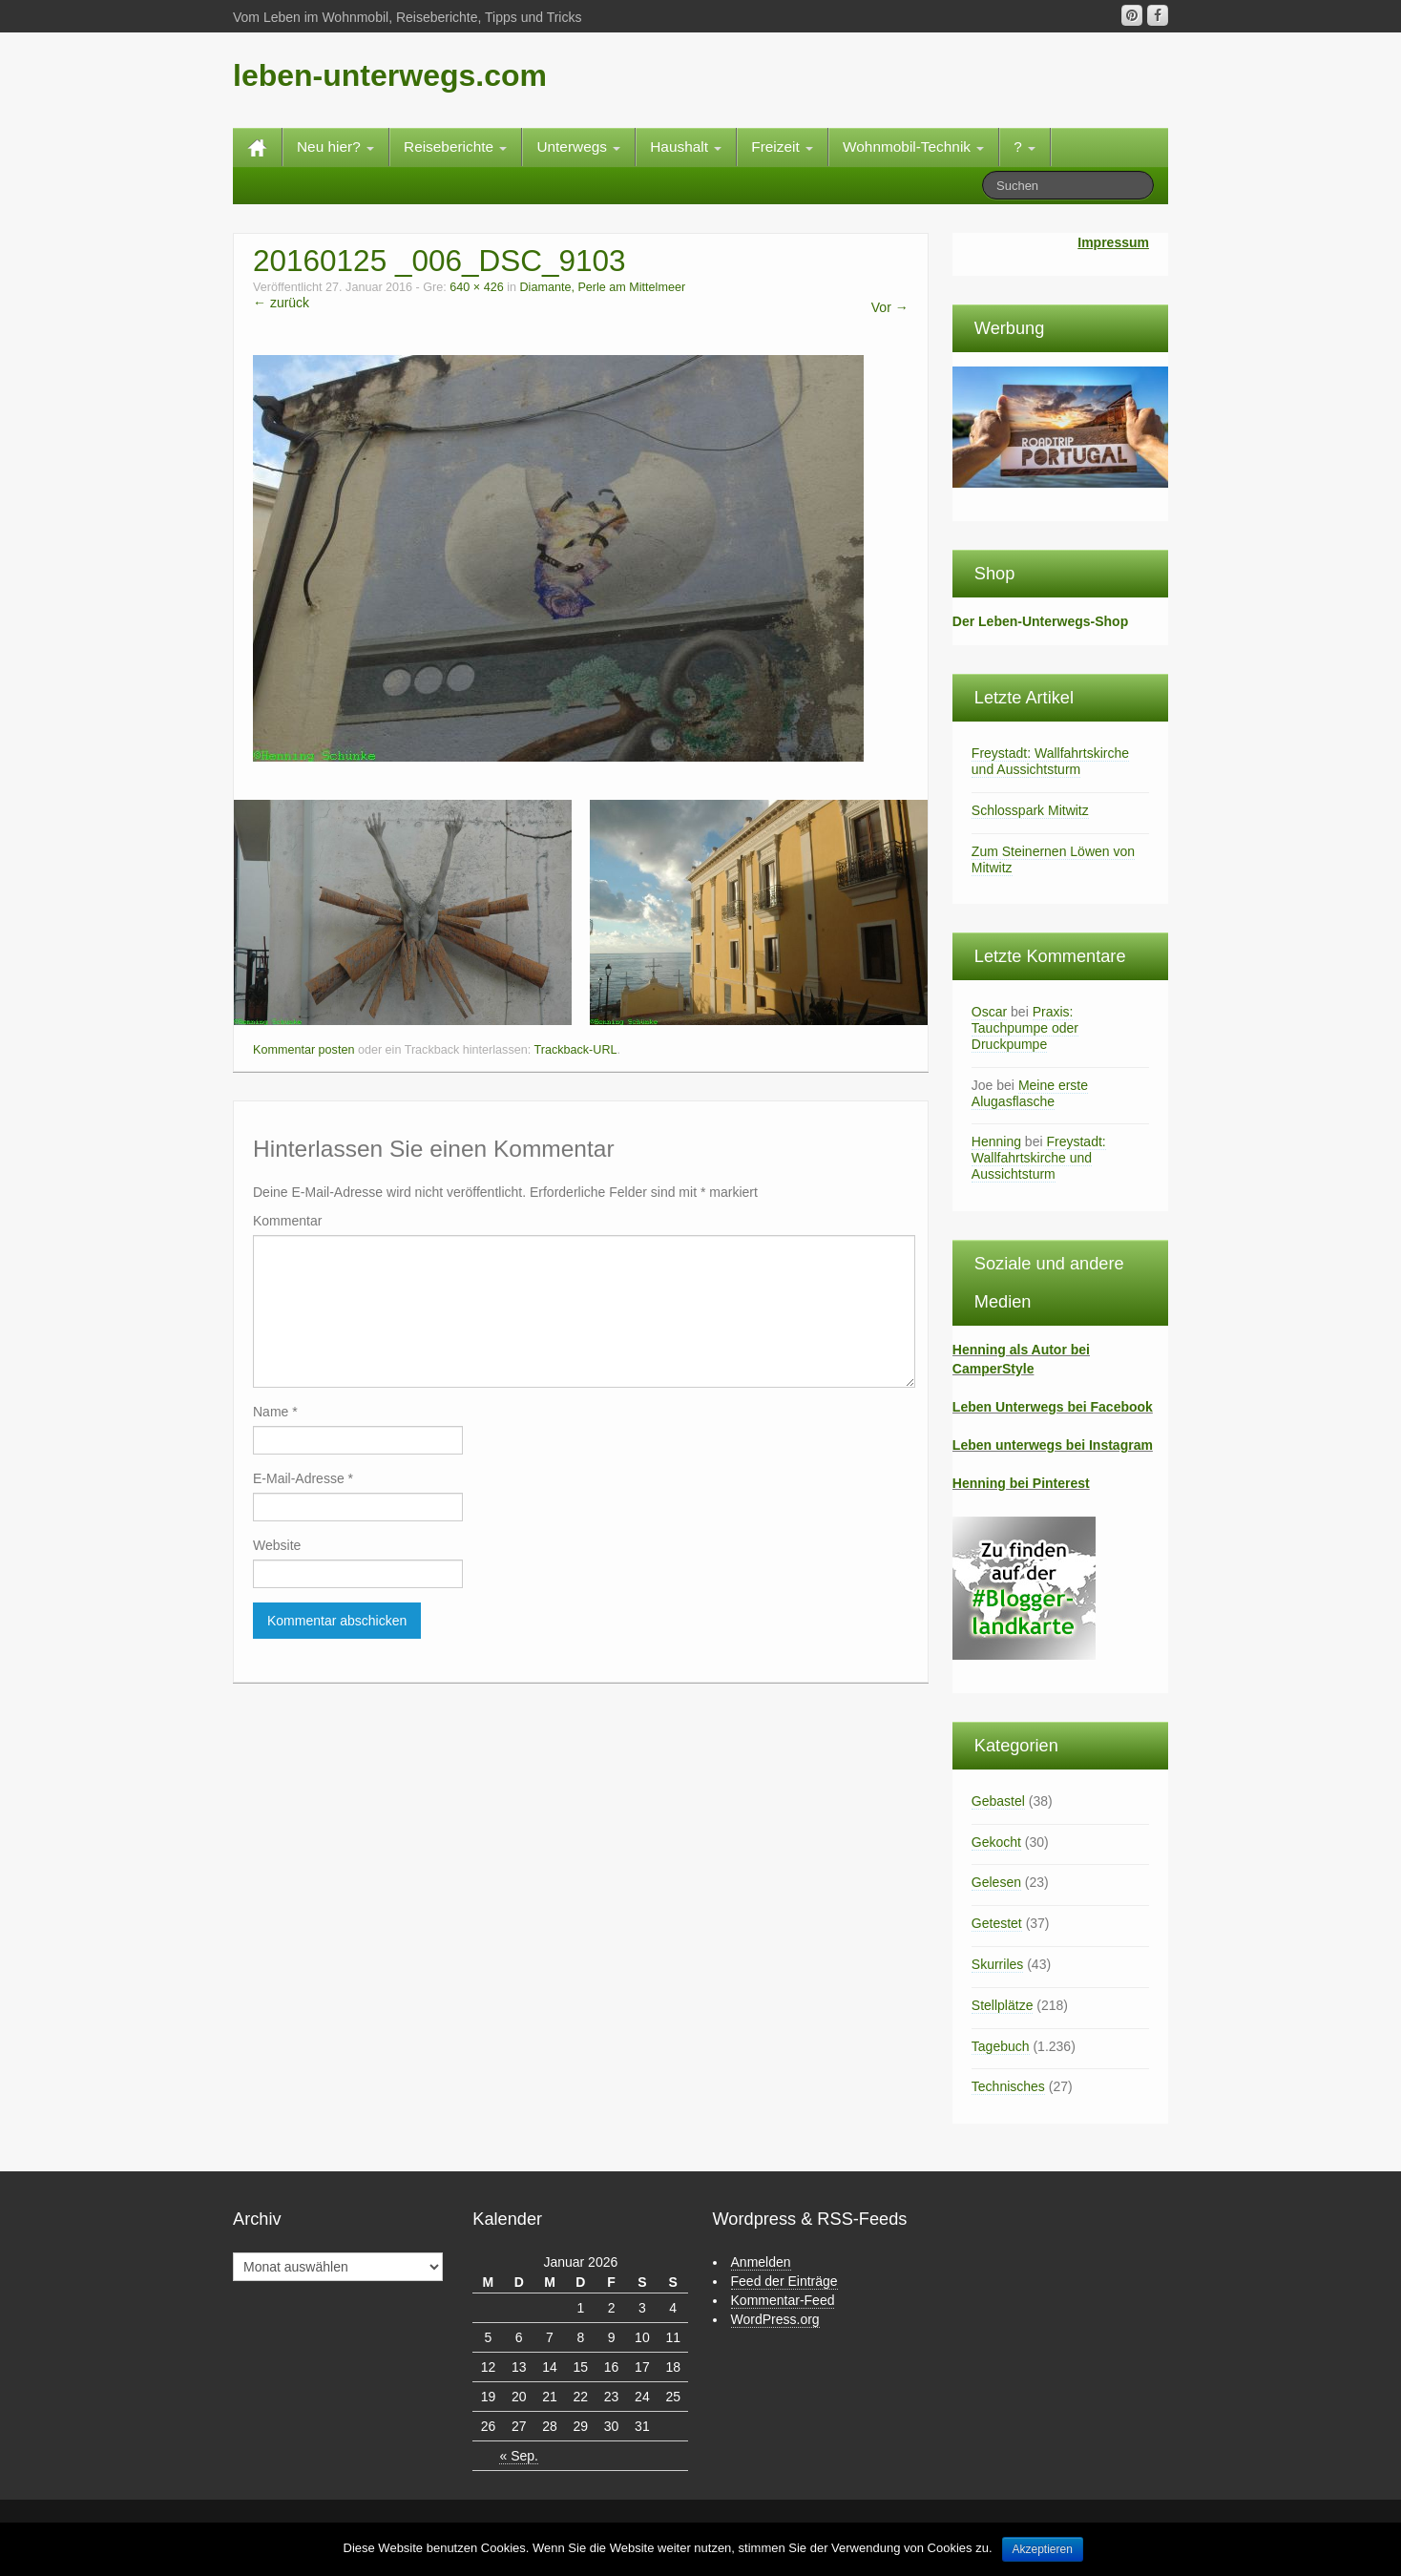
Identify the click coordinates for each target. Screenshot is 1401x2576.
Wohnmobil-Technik (913, 146)
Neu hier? (335, 146)
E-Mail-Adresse (303, 1478)
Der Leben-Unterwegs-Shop (1040, 621)
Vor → (890, 307)
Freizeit (782, 146)
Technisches (1008, 2086)
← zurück (281, 302)
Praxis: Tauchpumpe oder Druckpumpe (1025, 1028)
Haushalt (685, 146)
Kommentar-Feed (783, 2300)
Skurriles (997, 1964)
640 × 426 (476, 287)
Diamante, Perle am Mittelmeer (603, 287)
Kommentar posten (303, 1050)
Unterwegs (578, 146)
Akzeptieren (1043, 2549)
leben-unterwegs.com (390, 75)
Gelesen (996, 1882)
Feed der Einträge (784, 2281)
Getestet (997, 1923)
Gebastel (998, 1801)
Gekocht (996, 1842)
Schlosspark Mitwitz (1030, 810)
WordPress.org (775, 2319)
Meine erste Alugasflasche (1030, 1093)
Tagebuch (1001, 2046)
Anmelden (761, 2262)
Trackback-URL (575, 1050)
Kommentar (287, 1220)
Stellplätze (1003, 2005)
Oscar (989, 1011)
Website (277, 1545)
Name (275, 1411)
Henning (996, 1141)
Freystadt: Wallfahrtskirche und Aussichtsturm (1050, 761)
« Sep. (518, 2455)
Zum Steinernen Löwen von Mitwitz (1053, 859)
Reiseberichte (455, 146)
